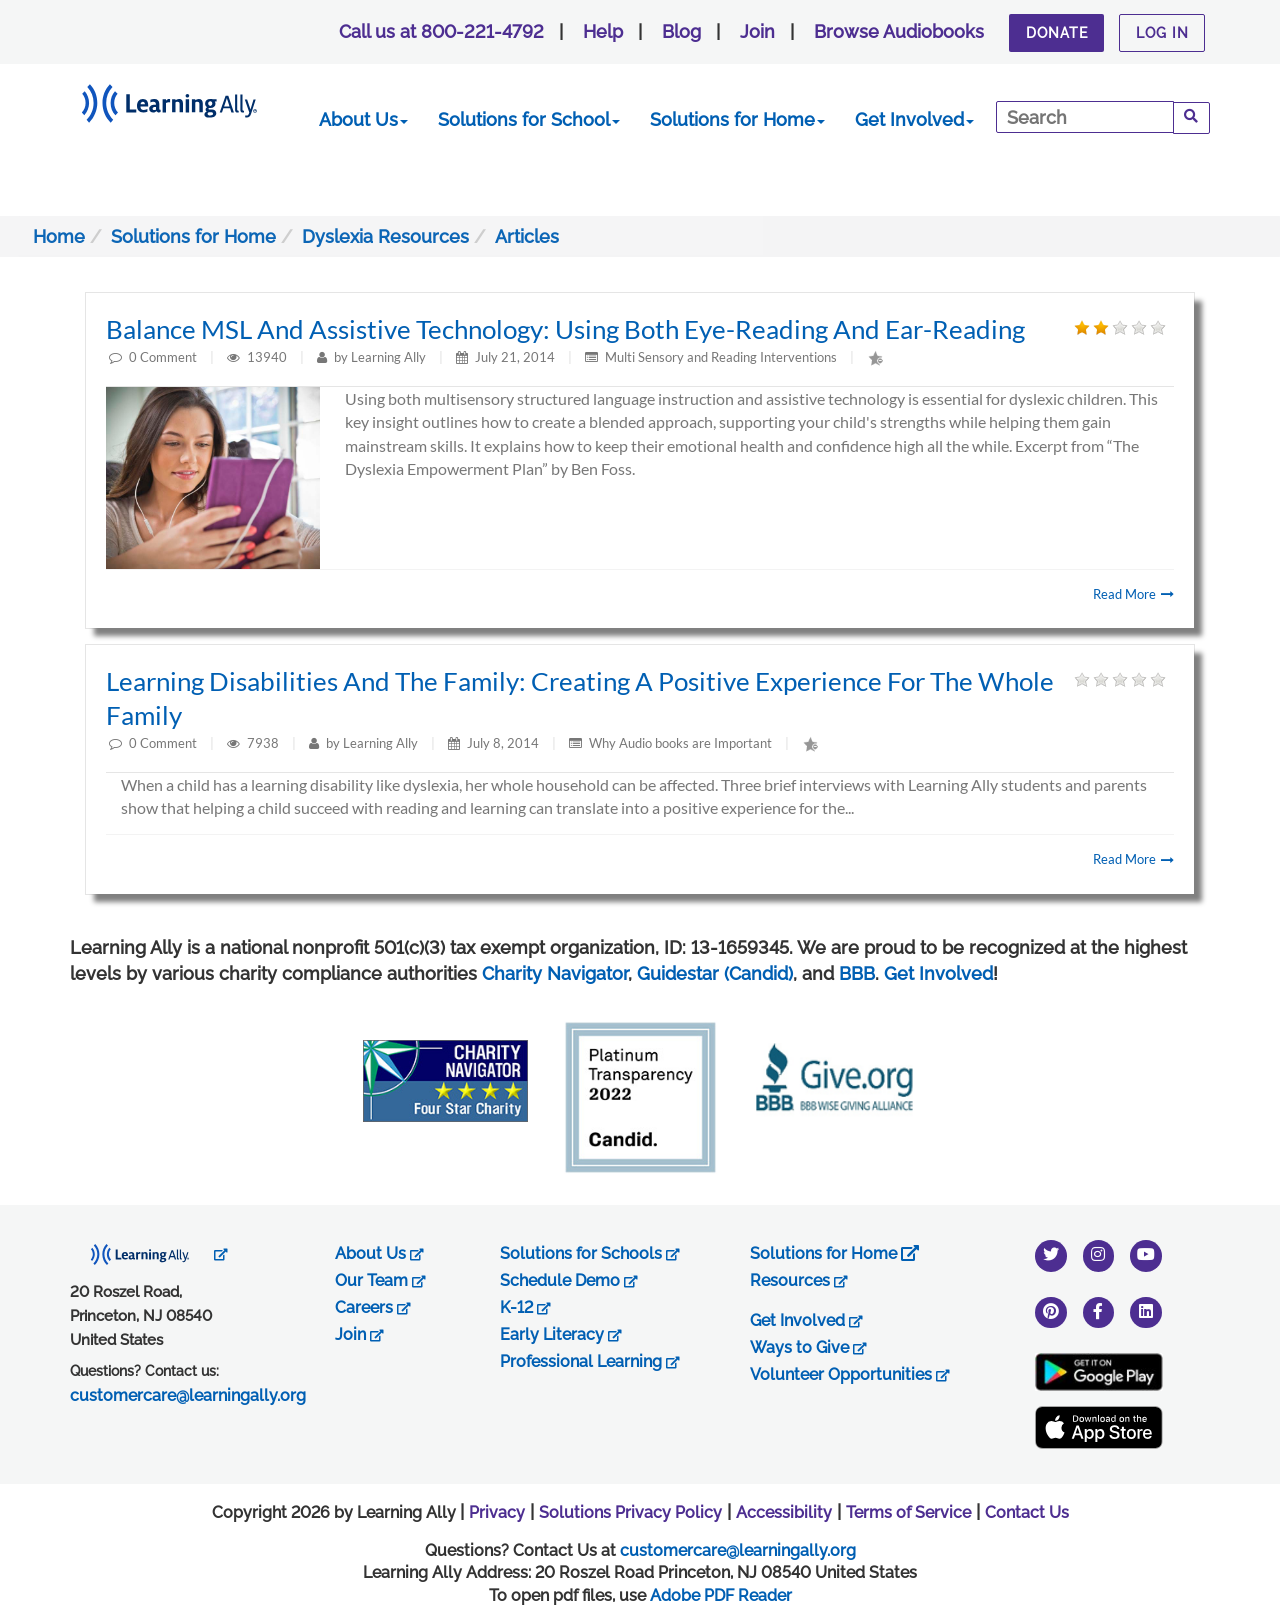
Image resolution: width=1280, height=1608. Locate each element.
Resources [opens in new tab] (799, 1280)
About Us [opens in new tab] (379, 1253)
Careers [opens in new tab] (373, 1307)
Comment (168, 357)
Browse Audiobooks (899, 31)
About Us (363, 119)
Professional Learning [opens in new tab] (590, 1361)
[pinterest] (1051, 1311)
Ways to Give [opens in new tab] (808, 1347)
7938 (264, 743)
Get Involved (914, 119)
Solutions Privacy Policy (630, 1512)
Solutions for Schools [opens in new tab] (590, 1253)
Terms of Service (908, 1512)
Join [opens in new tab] (359, 1334)
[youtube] (1146, 1254)
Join (757, 31)
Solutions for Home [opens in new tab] (834, 1253)
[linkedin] (1146, 1311)
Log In (1162, 33)
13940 (268, 357)
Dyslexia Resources (385, 236)
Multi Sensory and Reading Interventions (721, 357)
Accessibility (784, 1512)
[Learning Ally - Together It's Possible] (194, 99)
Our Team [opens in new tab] (380, 1280)
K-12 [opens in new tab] (525, 1307)
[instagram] (1099, 1254)
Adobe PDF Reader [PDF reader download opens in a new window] (721, 1595)
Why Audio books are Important (680, 743)
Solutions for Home (737, 119)
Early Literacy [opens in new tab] (561, 1334)
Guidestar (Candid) (715, 973)
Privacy (497, 1512)
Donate (1057, 33)
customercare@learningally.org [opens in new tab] (188, 1395)
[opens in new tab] (149, 1253)
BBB (857, 973)
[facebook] (1099, 1311)
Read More (1133, 594)
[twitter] (1051, 1254)
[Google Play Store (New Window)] (1099, 1372)
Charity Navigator (555, 973)
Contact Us (1027, 1512)
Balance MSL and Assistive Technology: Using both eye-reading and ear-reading (565, 329)
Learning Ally (388, 357)
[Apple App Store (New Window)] (1099, 1427)
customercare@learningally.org (738, 1550)
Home (59, 236)
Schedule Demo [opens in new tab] (569, 1280)
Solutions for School (529, 119)
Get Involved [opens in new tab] (806, 1320)
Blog (681, 31)
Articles (527, 236)
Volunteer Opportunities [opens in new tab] (850, 1374)
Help (603, 31)
